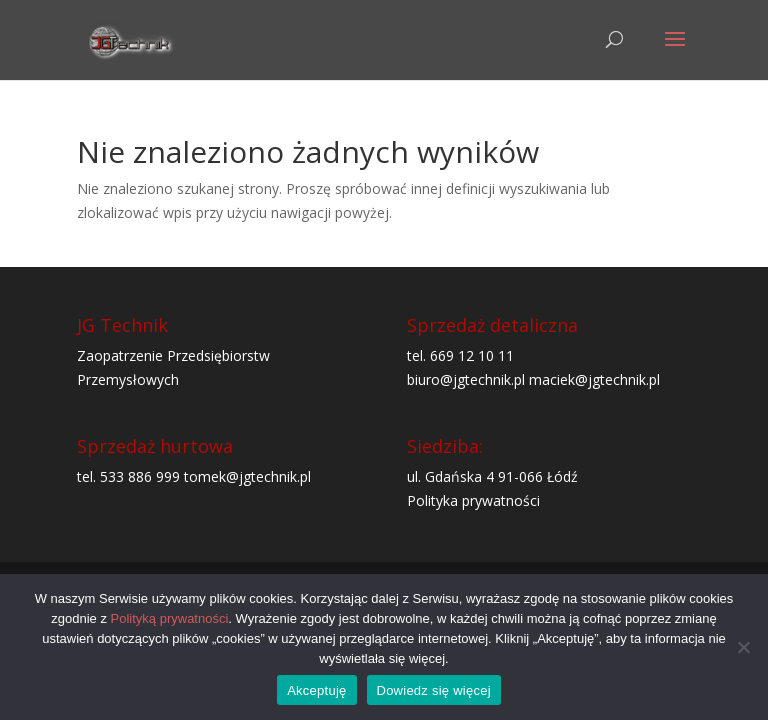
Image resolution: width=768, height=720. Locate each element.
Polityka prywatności (473, 500)
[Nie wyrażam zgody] (743, 647)
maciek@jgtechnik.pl (594, 379)
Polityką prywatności (170, 618)
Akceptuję (316, 690)
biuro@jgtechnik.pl (466, 379)
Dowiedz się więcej (434, 690)
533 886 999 (140, 476)
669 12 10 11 (472, 355)
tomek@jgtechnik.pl (247, 476)
